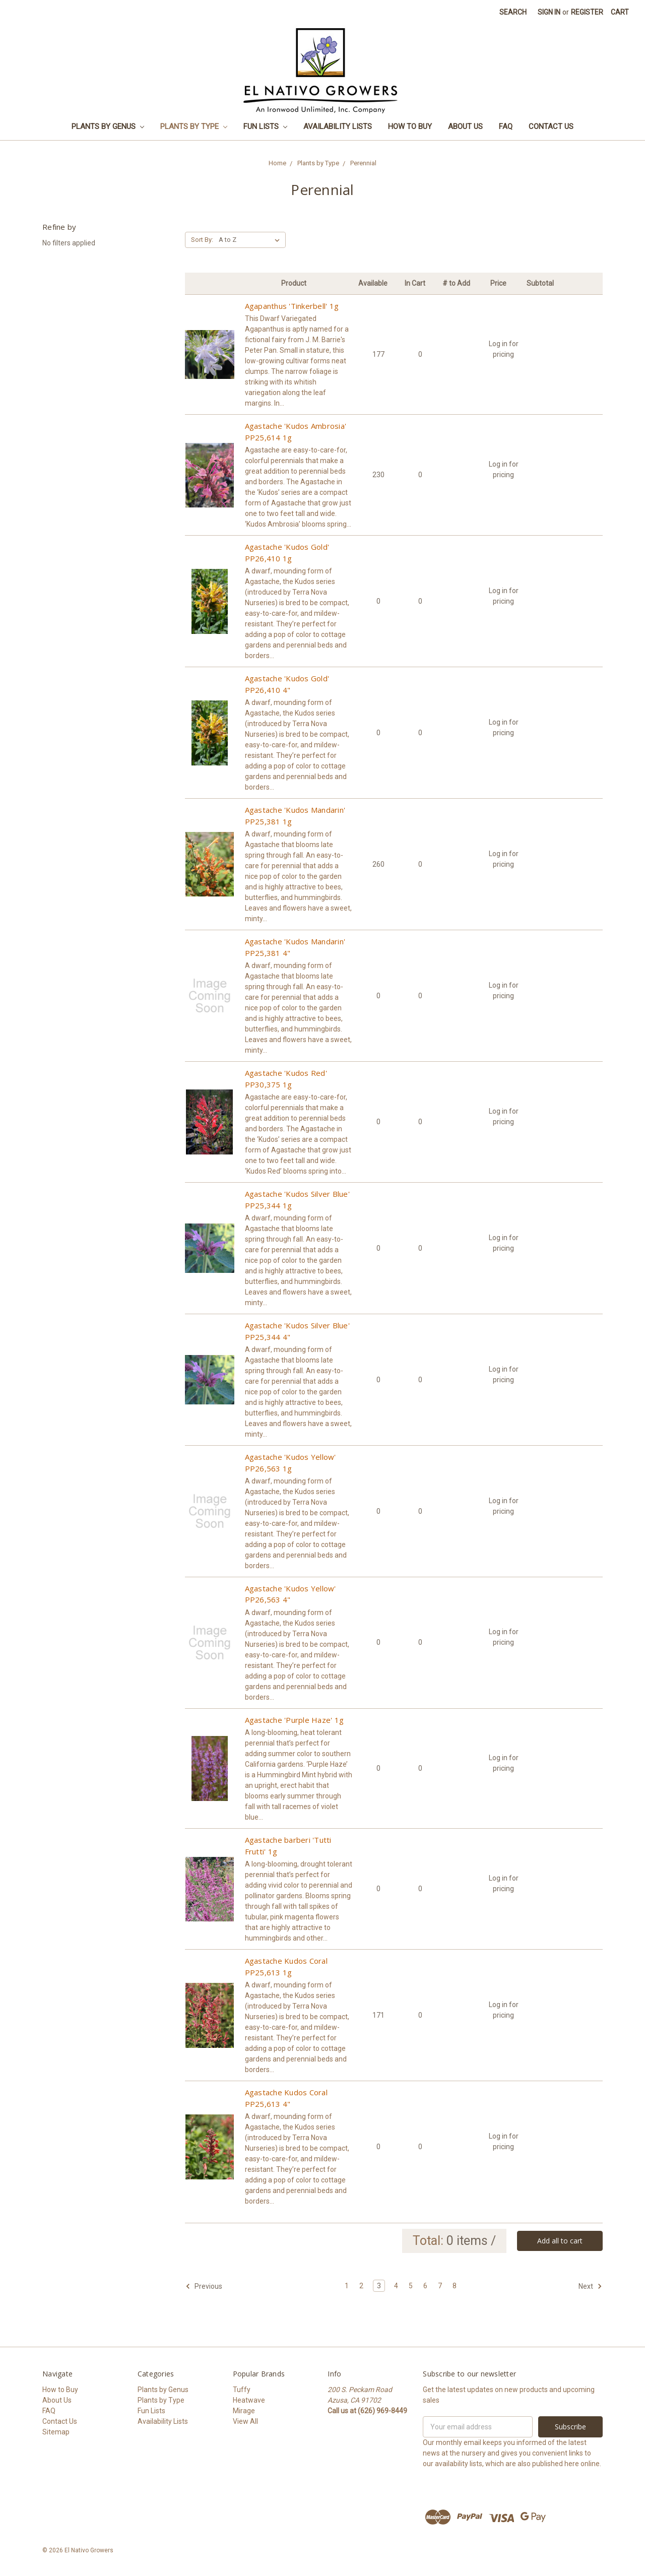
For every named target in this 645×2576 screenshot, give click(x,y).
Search (513, 12)
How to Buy (410, 126)
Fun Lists (265, 126)
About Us (465, 126)
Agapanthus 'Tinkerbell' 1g (292, 306)
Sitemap (56, 2432)
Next (590, 2286)
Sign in (549, 12)
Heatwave (249, 2400)
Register (587, 12)
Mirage (244, 2411)
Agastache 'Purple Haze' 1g (294, 1720)
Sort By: (202, 239)
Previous (203, 2286)
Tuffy (241, 2390)
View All (245, 2421)
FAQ (505, 126)
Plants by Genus (108, 126)
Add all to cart (560, 2240)
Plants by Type (193, 126)
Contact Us (551, 126)
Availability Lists (337, 126)
